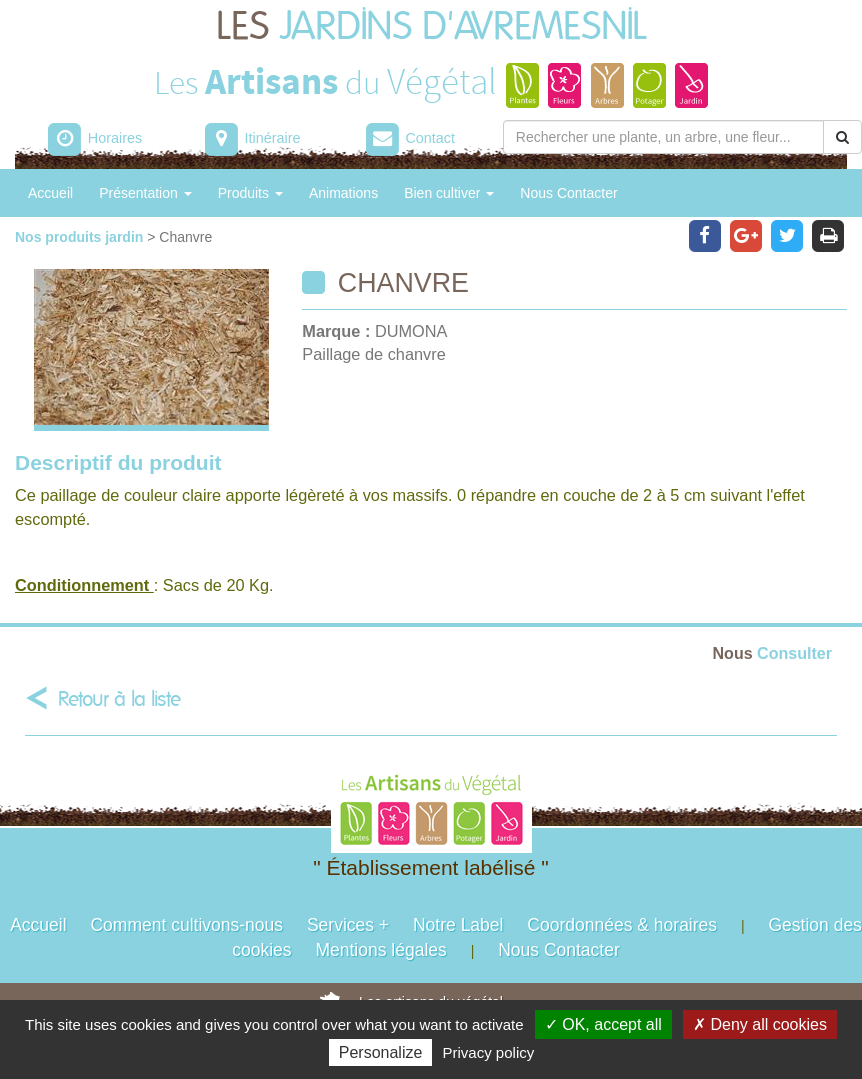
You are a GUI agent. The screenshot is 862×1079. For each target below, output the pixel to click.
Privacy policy (489, 1052)
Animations (343, 193)
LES (431, 27)
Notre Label (458, 925)
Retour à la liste (119, 699)
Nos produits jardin (81, 237)
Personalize (381, 1052)
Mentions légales (380, 950)
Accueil (50, 193)
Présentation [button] (145, 193)
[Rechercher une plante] (663, 137)
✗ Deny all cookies (760, 1024)
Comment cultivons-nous (186, 925)
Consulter (772, 653)
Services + (348, 925)
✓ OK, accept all (603, 1024)
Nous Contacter (568, 193)
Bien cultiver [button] (449, 193)
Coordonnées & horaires (622, 925)
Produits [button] (250, 193)
